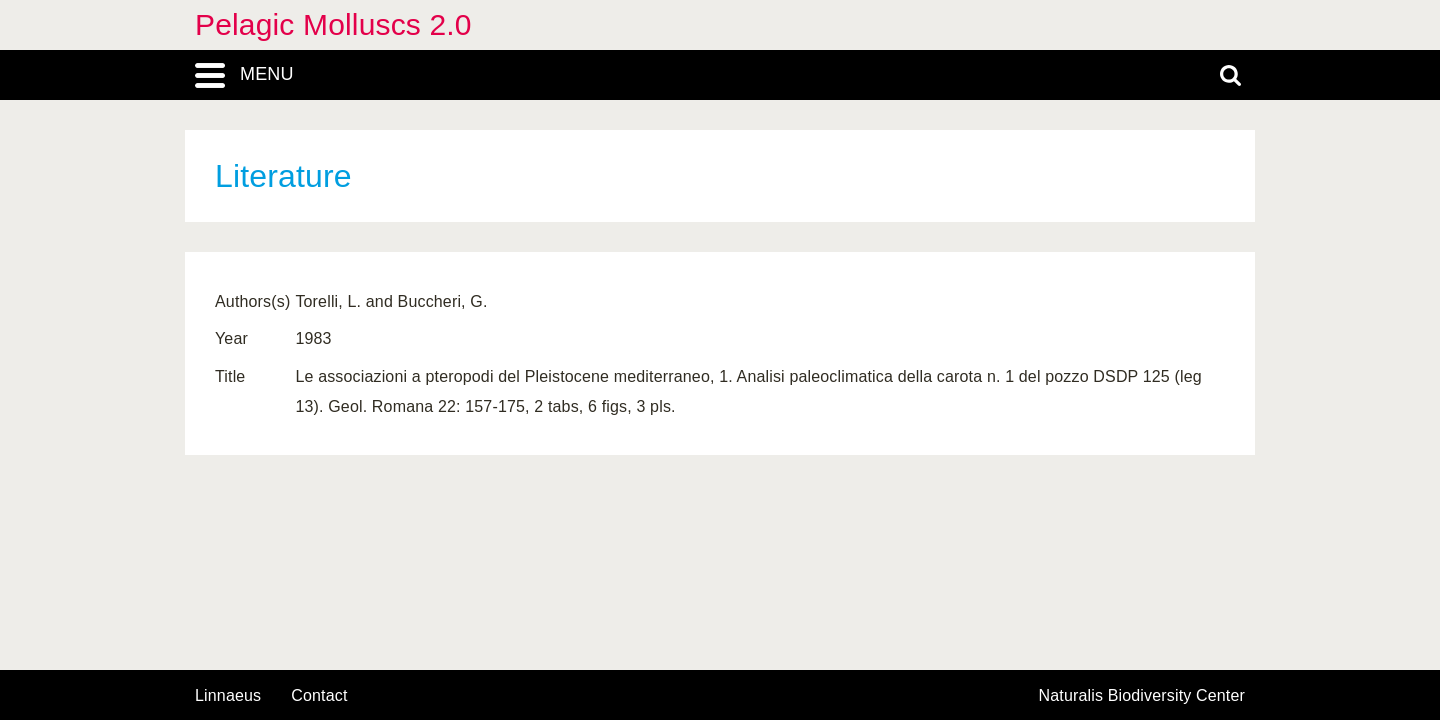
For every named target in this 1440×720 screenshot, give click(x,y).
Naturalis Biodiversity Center (1142, 696)
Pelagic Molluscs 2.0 (333, 24)
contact (319, 695)
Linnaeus (228, 696)
